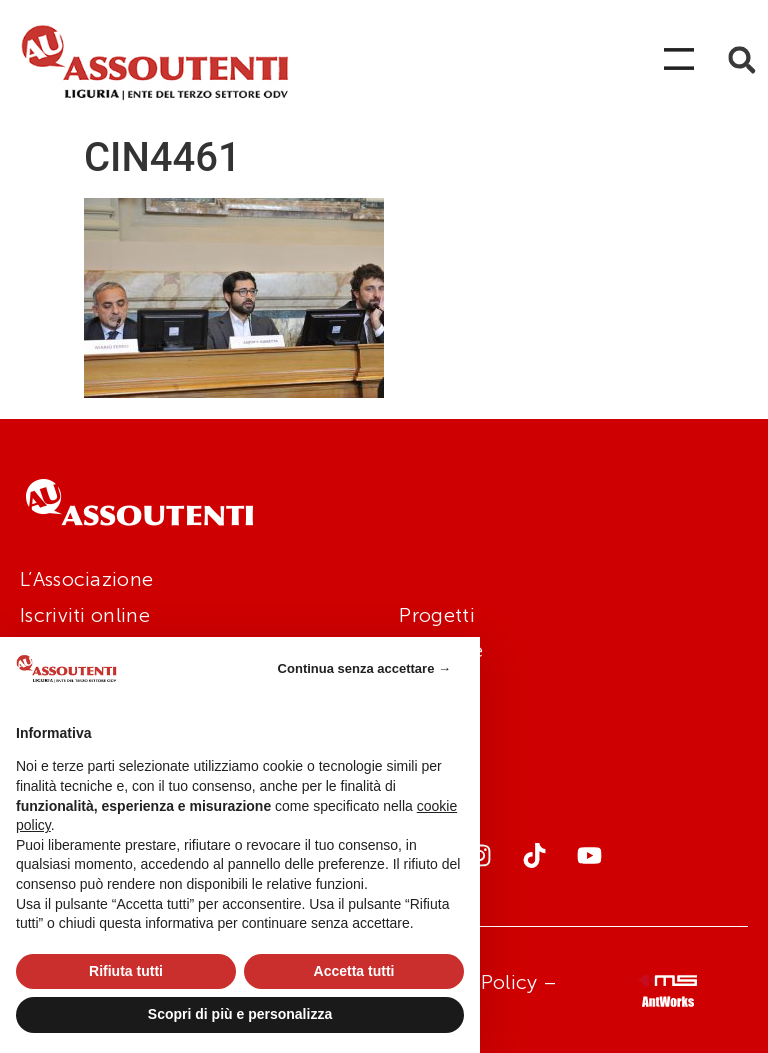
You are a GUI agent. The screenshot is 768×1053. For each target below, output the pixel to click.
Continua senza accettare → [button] (364, 668)
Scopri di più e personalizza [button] (240, 1014)
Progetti (436, 615)
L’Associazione (86, 579)
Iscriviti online (85, 615)
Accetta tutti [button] (354, 971)
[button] (741, 60)
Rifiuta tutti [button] (126, 971)
